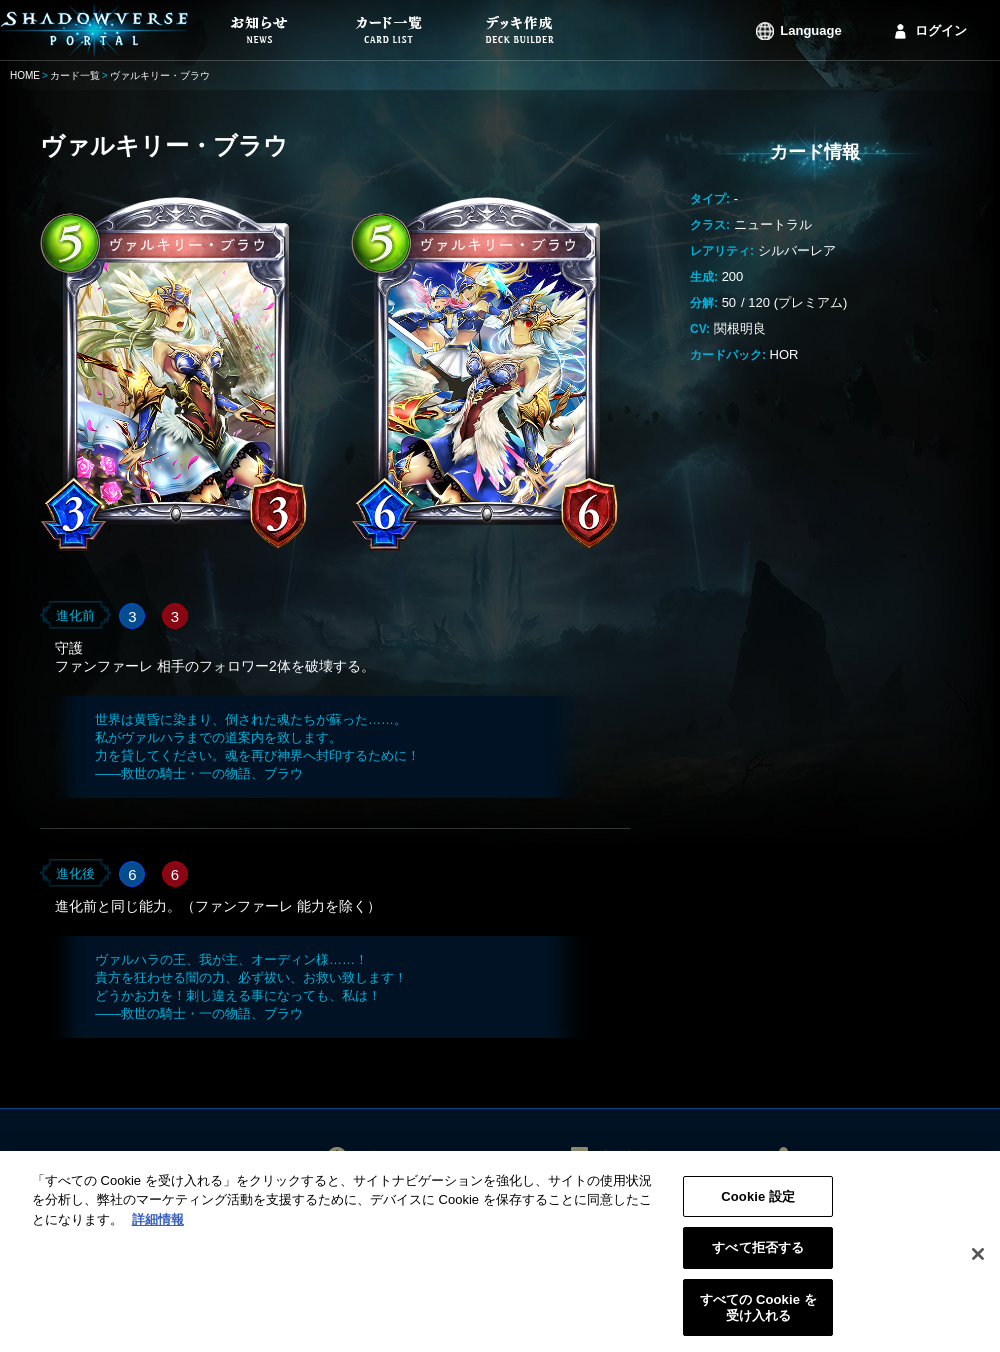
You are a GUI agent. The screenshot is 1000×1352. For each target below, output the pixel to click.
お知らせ (384, 1156)
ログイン (941, 30)
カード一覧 (75, 75)
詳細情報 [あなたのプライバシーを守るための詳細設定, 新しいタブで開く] (158, 1226)
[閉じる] (978, 1261)
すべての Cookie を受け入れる (758, 1314)
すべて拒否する (758, 1255)
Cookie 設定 (758, 1203)
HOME (25, 75)
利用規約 (626, 1156)
